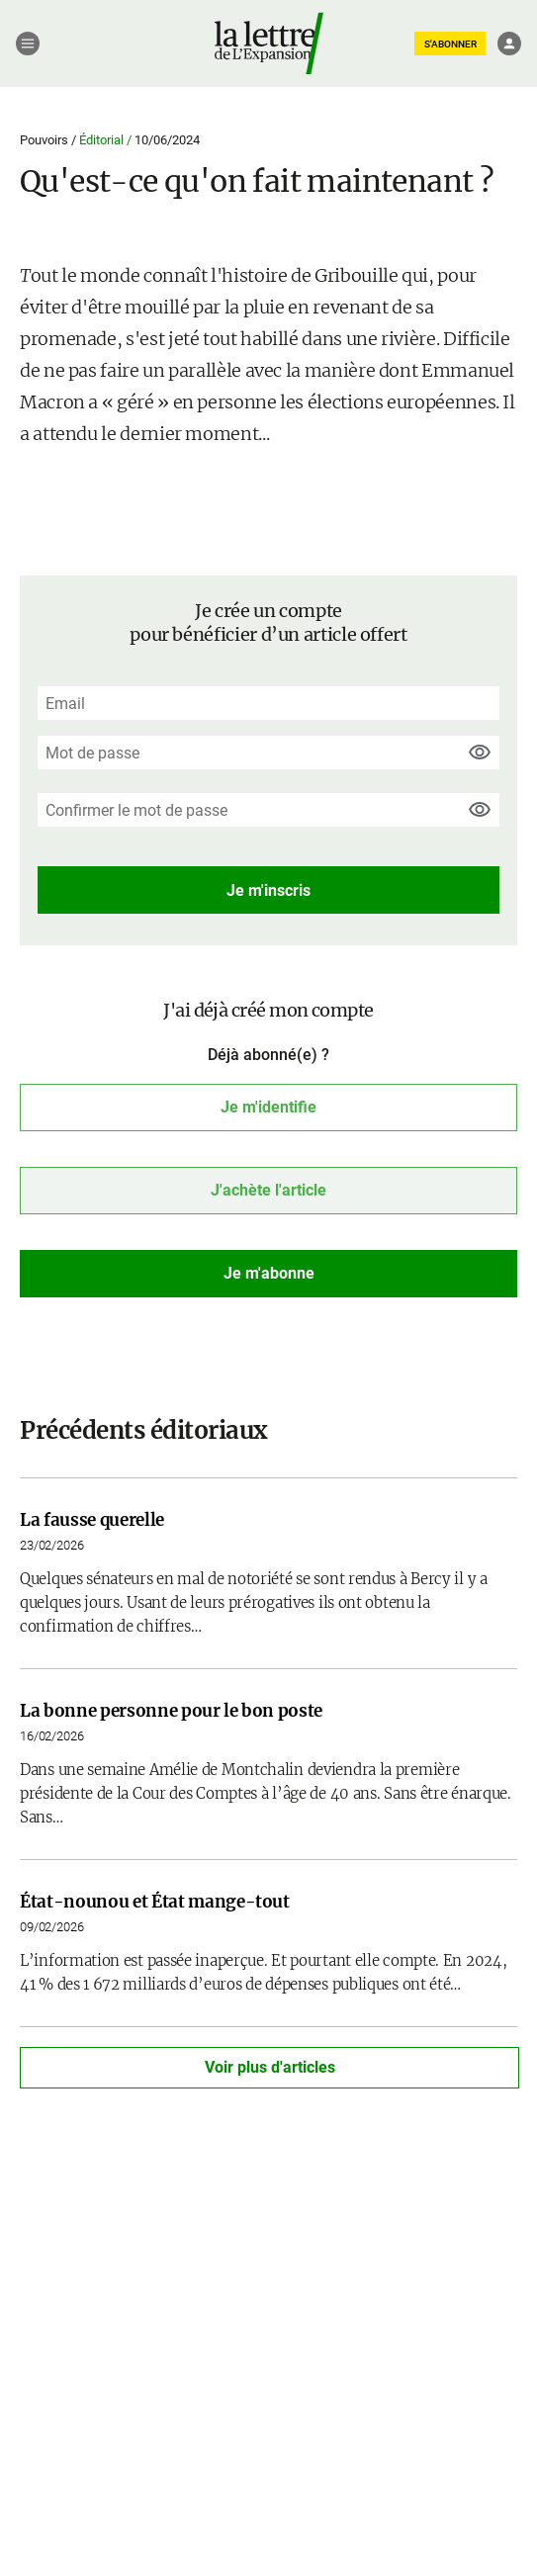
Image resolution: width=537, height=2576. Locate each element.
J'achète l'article (268, 1190)
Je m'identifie (268, 1107)
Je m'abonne (269, 1273)
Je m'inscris (268, 890)
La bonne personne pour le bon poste (171, 1711)
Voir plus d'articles (270, 2067)
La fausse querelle (92, 1520)
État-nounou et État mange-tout (155, 1901)
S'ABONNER (450, 44)
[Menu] (28, 43)
